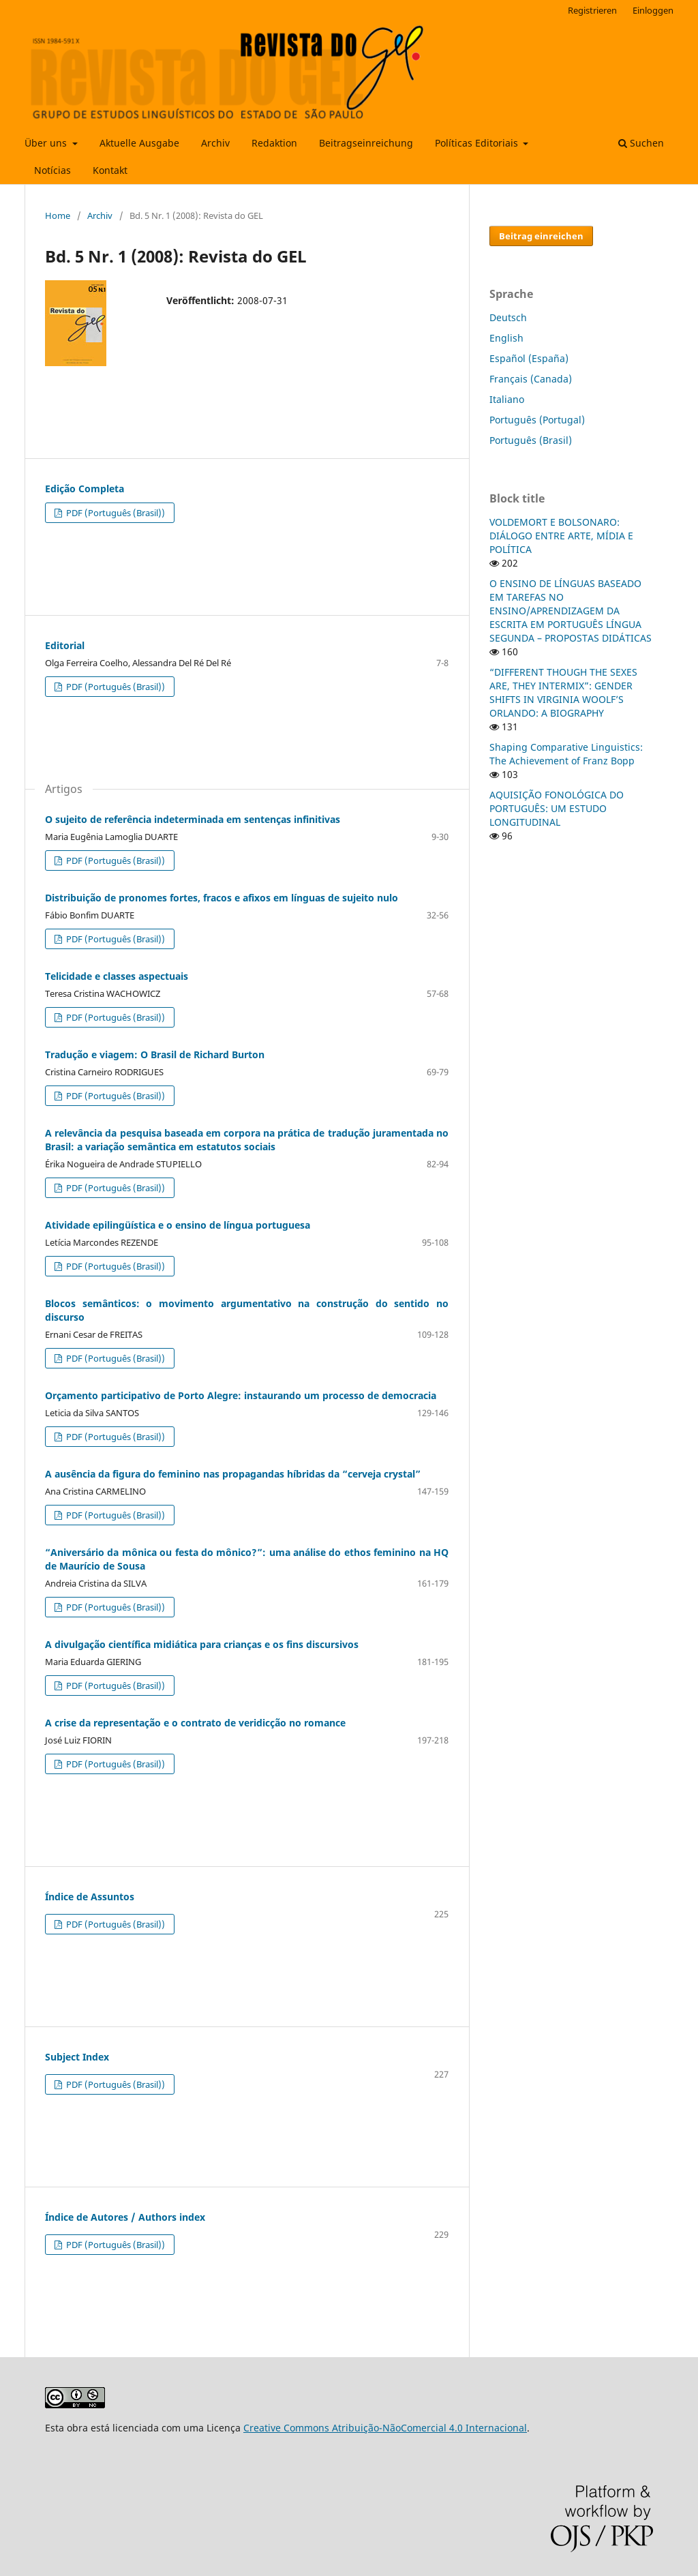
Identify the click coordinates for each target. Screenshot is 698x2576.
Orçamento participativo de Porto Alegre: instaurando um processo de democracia (240, 1395)
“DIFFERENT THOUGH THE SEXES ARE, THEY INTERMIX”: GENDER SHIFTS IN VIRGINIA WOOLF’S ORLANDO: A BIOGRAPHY (563, 692)
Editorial (65, 645)
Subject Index (77, 2056)
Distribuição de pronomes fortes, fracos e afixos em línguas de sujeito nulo (221, 897)
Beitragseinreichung (366, 142)
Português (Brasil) (530, 440)
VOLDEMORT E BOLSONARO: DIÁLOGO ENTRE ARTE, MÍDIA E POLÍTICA (561, 535)
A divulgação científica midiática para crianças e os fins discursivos (202, 1644)
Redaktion (274, 142)
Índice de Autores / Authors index (125, 2217)
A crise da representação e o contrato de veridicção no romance (195, 1722)
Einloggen (653, 10)
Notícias (52, 170)
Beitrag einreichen (541, 236)
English (506, 337)
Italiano (506, 399)
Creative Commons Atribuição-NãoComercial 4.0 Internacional (385, 2427)
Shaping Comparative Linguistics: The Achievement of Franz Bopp (566, 753)
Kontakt (110, 170)
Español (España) (528, 358)
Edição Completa (84, 488)
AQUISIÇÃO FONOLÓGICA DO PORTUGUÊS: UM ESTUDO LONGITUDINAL (556, 808)
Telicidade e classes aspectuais (116, 976)
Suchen (641, 142)
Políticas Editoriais (478, 142)
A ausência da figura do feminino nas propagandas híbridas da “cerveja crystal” (233, 1473)
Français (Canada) (530, 378)
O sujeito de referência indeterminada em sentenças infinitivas (192, 819)
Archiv (215, 142)
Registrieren (592, 10)
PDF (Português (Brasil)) (114, 513)
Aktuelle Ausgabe (139, 142)
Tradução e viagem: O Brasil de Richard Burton (154, 1054)
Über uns (47, 142)
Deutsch (508, 317)
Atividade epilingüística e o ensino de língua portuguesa (177, 1224)
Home (57, 215)
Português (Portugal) (537, 419)
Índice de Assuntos (89, 1896)
